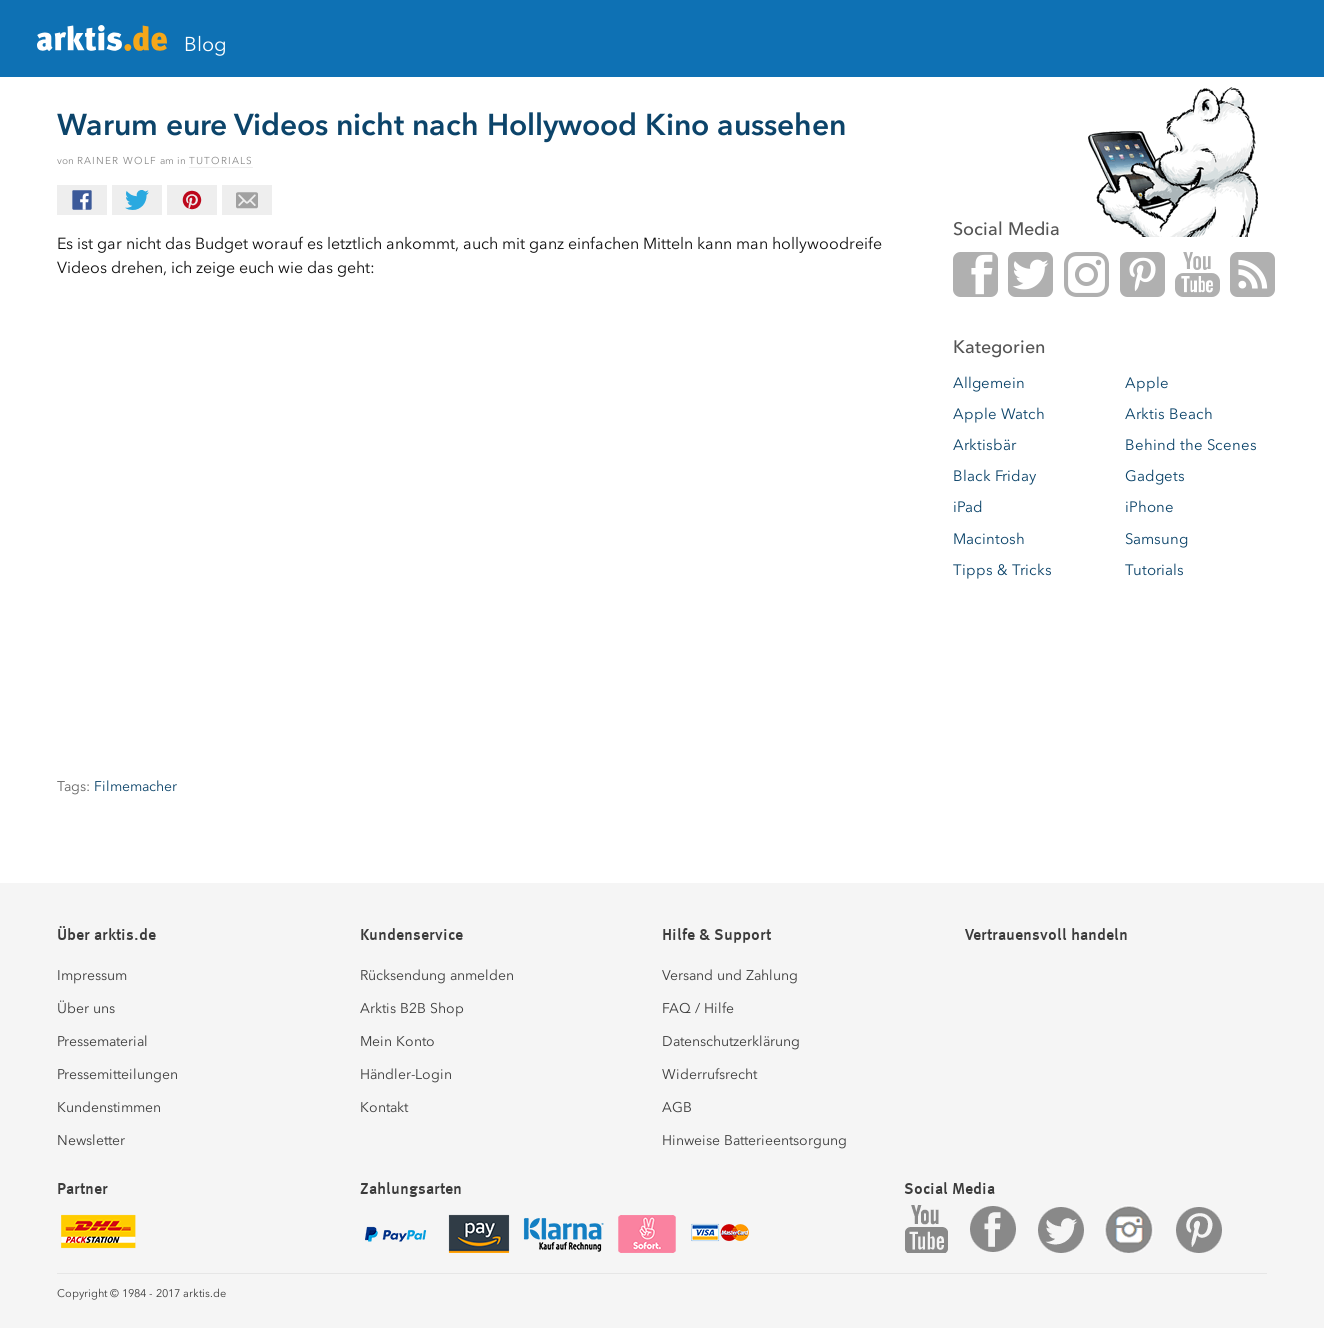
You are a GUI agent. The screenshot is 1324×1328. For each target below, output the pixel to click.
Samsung (1156, 539)
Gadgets (1155, 476)
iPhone (1149, 507)
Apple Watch (999, 414)
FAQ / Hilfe (698, 1008)
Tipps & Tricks (1002, 570)
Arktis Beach (1169, 414)
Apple (1147, 383)
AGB (677, 1107)
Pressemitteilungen (117, 1074)
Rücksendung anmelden (437, 975)
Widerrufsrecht (709, 1074)
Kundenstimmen (109, 1107)
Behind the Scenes (1191, 445)
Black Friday (994, 476)
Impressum (92, 975)
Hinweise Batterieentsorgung (754, 1140)
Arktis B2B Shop (412, 1008)
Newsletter (91, 1140)
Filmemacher (135, 786)
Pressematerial (102, 1041)
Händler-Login (406, 1074)
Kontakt (384, 1107)
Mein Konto (397, 1041)
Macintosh (989, 539)
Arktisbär (984, 445)
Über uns (86, 1008)
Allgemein (989, 383)
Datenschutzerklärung (731, 1041)
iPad (968, 507)
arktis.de (102, 46)
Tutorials (221, 161)
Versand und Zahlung (730, 975)
